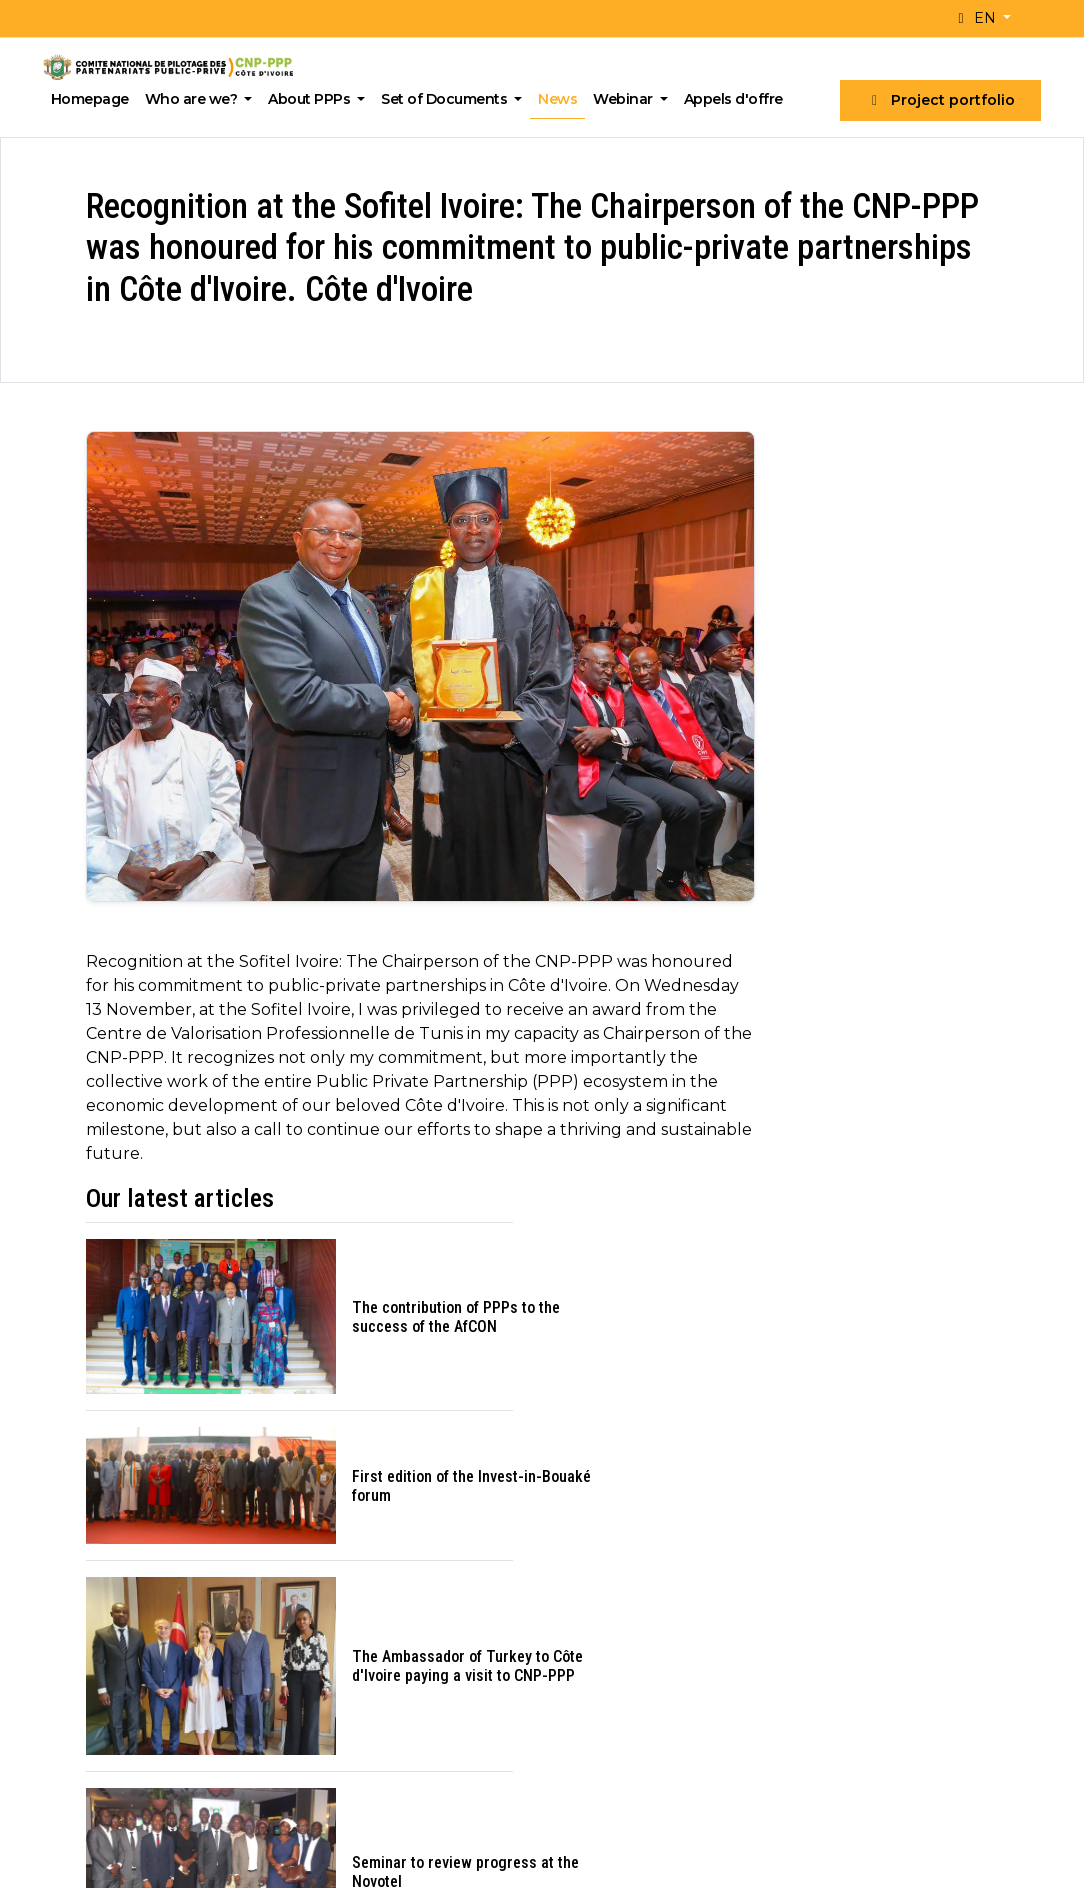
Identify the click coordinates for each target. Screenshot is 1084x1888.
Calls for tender (616, 1638)
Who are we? (198, 99)
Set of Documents (452, 99)
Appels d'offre (738, 99)
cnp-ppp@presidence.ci (154, 1713)
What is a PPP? (864, 1580)
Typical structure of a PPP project (901, 1614)
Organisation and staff (395, 1650)
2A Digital (476, 1854)
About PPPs (317, 99)
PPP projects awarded (642, 1609)
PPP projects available (642, 1580)
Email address (664, 1303)
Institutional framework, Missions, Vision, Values (401, 1614)
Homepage (95, 99)
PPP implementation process (914, 1650)
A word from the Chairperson (419, 1580)
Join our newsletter (724, 1398)
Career (339, 1679)
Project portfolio (936, 100)
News (563, 99)
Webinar (630, 99)
